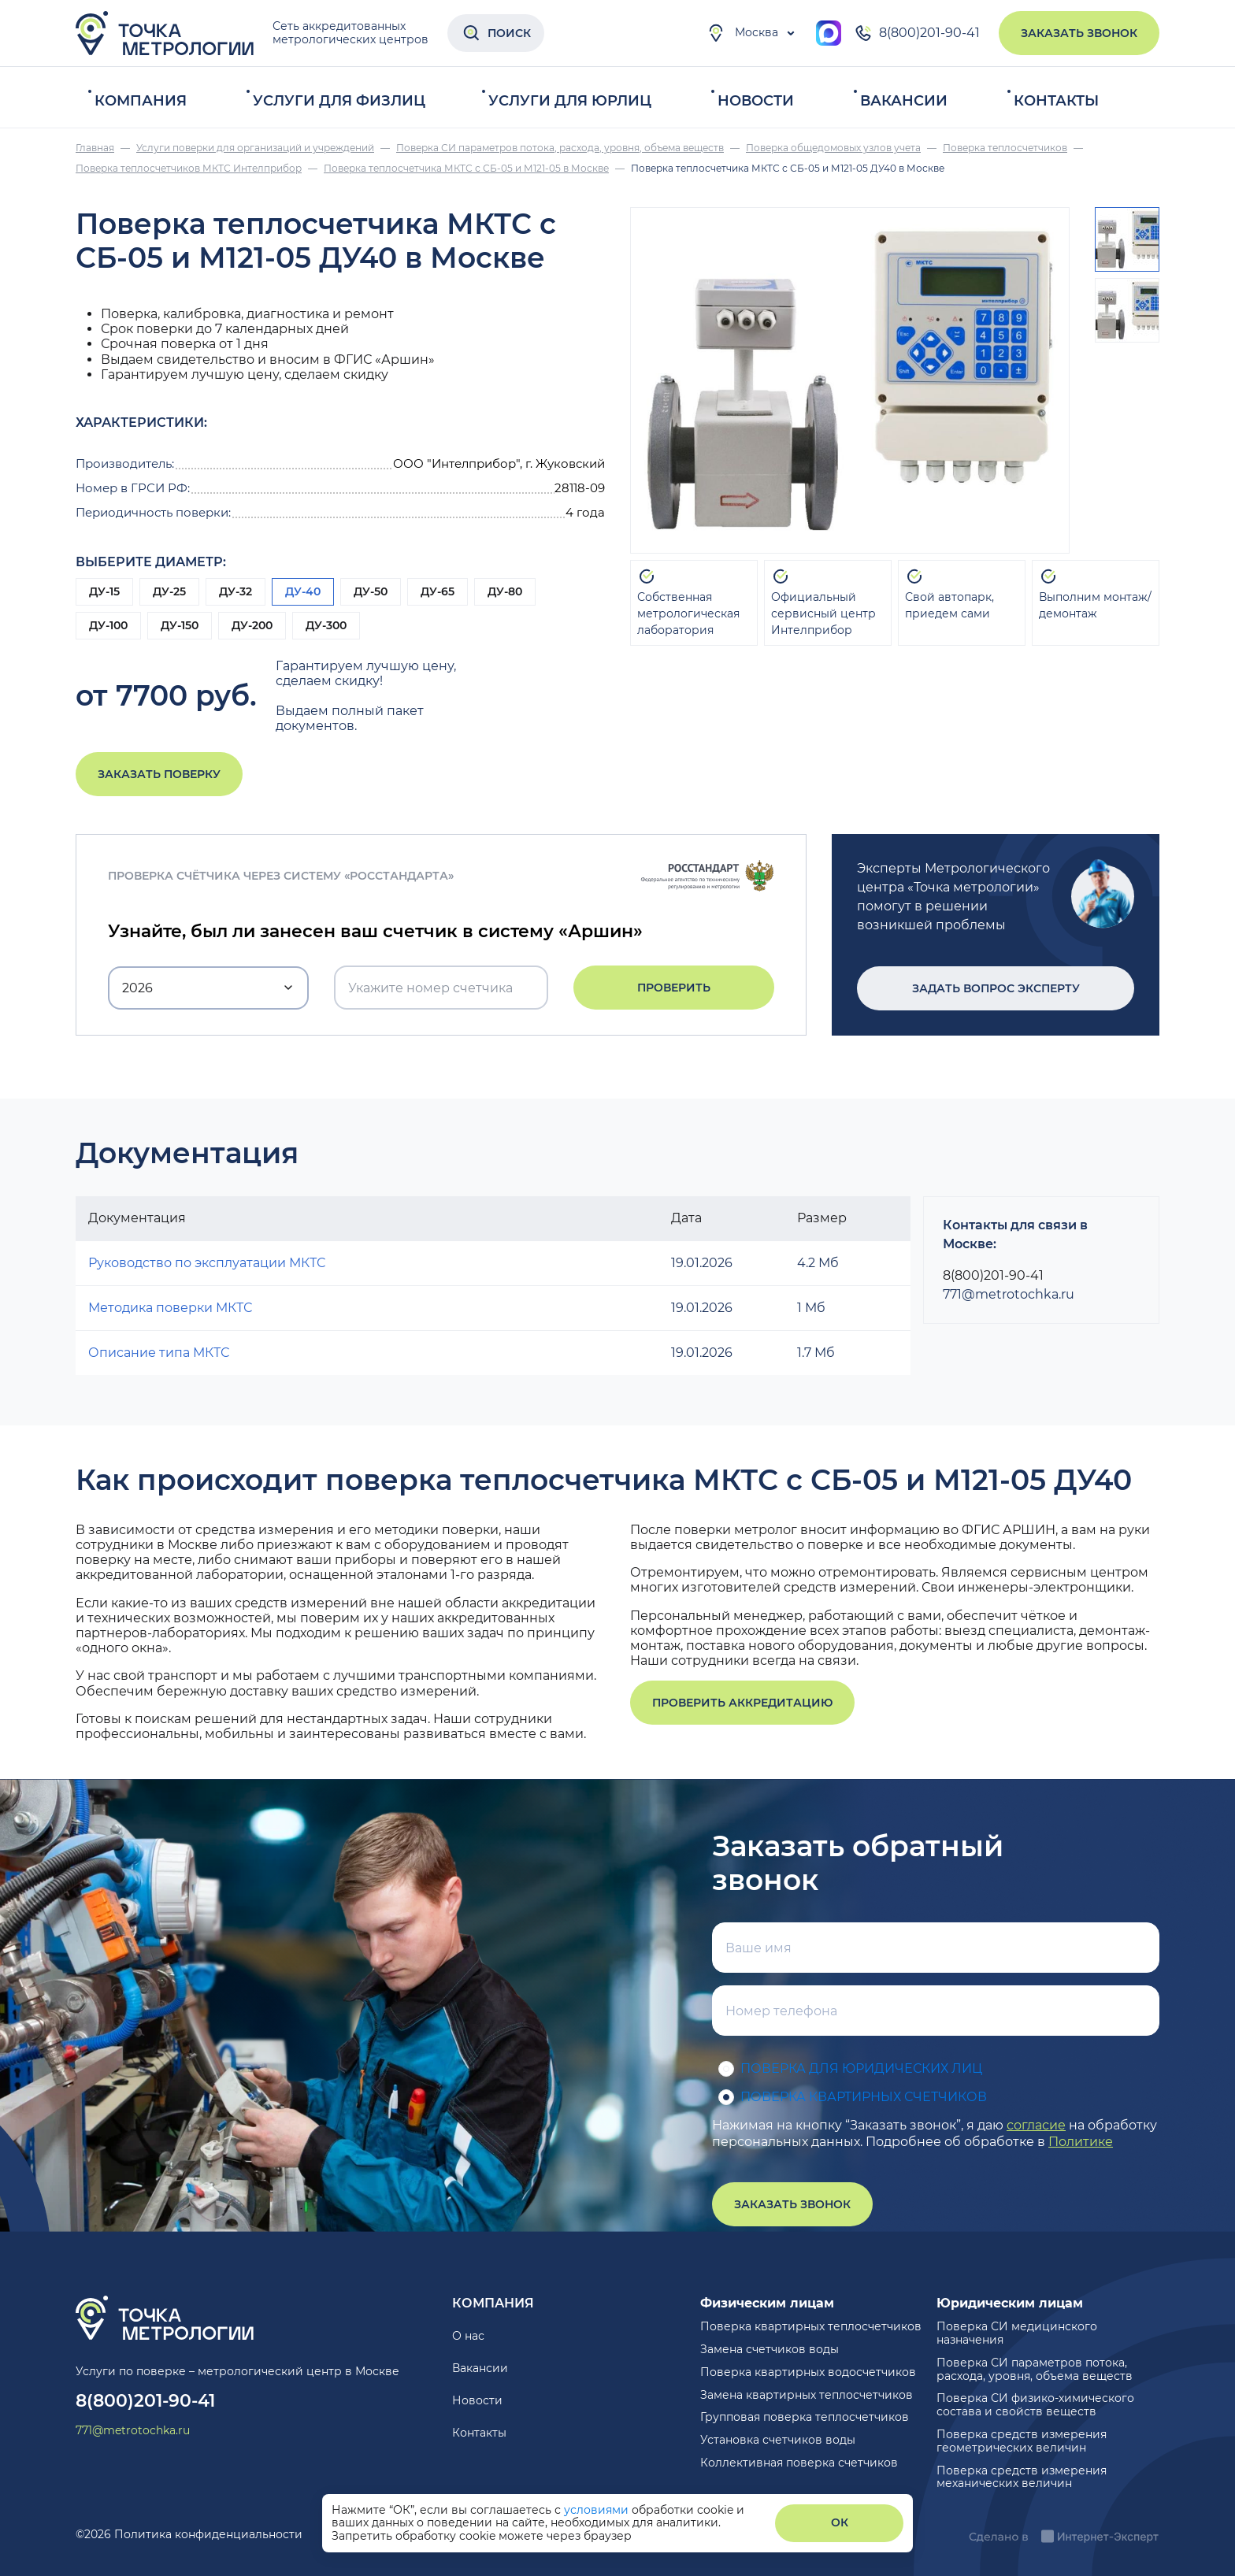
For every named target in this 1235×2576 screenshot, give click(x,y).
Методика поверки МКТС (170, 1307)
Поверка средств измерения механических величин (1021, 2477)
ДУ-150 (179, 625)
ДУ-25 (169, 591)
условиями (598, 2510)
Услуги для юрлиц (569, 100)
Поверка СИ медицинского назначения (1016, 2333)
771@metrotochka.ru (1008, 1294)
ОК (839, 2522)
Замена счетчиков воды (769, 2349)
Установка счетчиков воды (777, 2440)
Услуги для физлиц (339, 100)
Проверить (673, 987)
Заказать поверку (159, 774)
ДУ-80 (505, 591)
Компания (141, 100)
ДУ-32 (235, 591)
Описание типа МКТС (158, 1352)
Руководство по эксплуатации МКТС (206, 1262)
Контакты (1056, 100)
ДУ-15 (104, 591)
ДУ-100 (108, 625)
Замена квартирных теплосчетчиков (806, 2395)
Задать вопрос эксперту (996, 988)
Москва (742, 33)
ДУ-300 (326, 625)
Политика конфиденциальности (208, 2534)
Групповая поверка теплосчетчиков (804, 2417)
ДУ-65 (437, 591)
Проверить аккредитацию (742, 1703)
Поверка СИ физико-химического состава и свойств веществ (1035, 2404)
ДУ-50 (371, 591)
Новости (756, 100)
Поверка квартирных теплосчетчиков (811, 2326)
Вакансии (904, 100)
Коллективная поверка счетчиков (799, 2463)
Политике (1080, 2141)
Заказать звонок (1079, 33)
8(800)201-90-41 (917, 33)
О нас (468, 2336)
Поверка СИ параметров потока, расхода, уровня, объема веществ (1034, 2369)
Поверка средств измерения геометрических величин (1021, 2441)
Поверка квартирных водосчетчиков (808, 2372)
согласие (1036, 2125)
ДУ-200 (252, 625)
